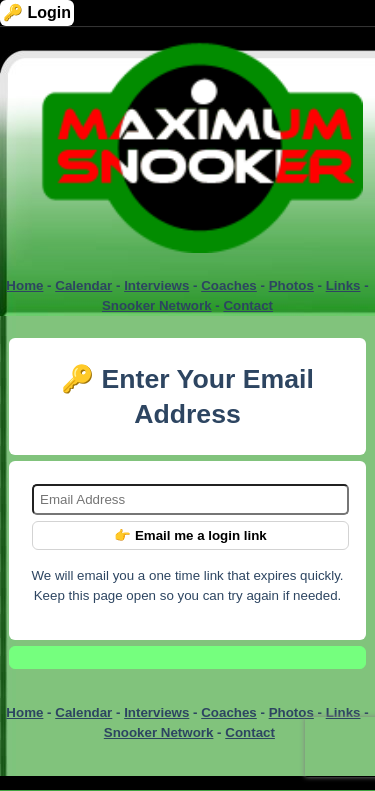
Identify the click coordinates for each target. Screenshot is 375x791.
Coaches (229, 285)
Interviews (156, 285)
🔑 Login (37, 12)
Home (24, 285)
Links (343, 285)
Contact (248, 305)
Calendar (83, 285)
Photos (291, 285)
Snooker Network (157, 305)
